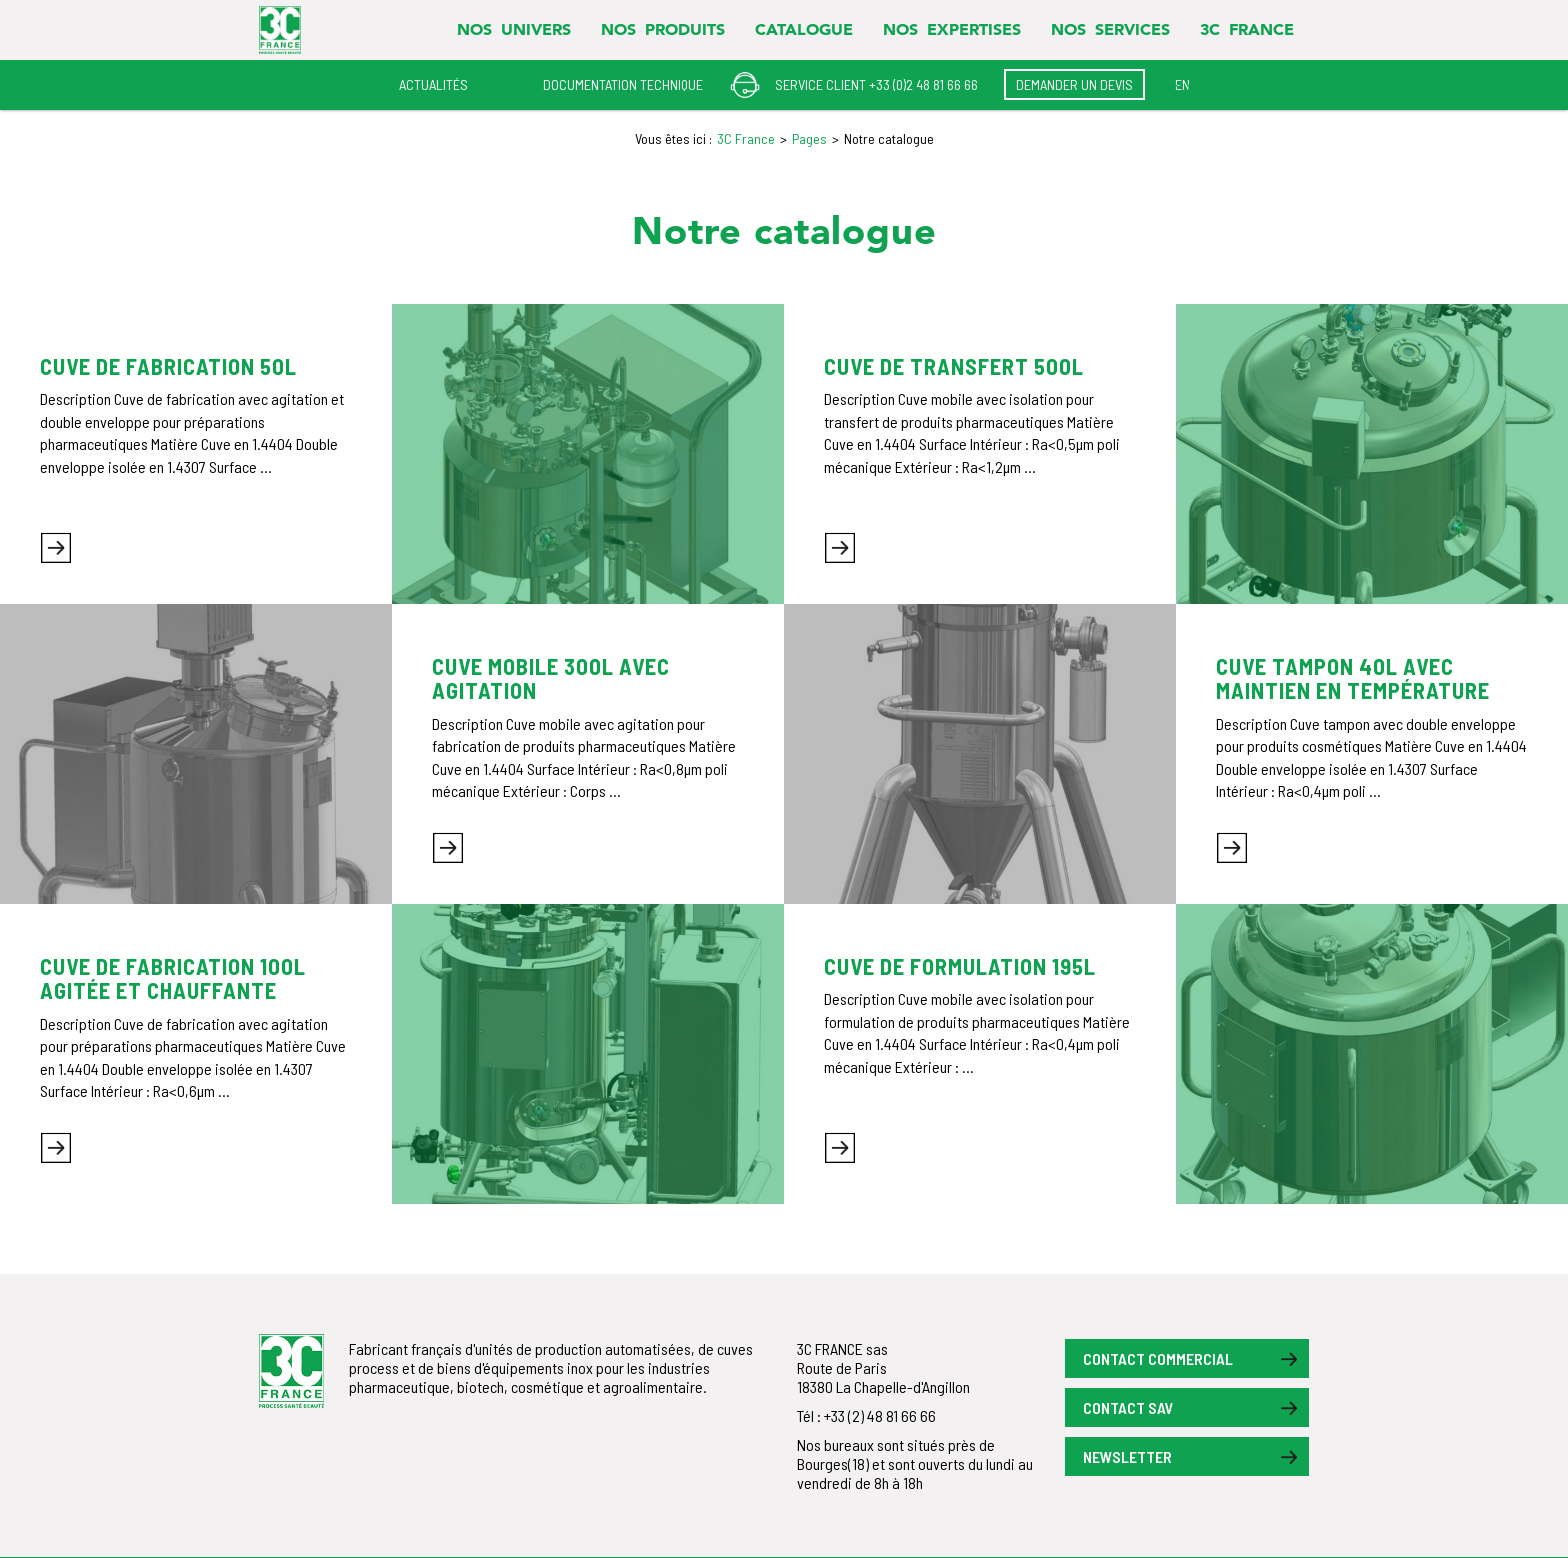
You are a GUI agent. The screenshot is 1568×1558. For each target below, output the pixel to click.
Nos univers (514, 29)
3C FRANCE (1247, 29)
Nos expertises (952, 29)
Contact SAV (1128, 1407)
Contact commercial (1158, 1358)
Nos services (1110, 29)
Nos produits (663, 29)
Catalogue (804, 29)
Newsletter (1127, 1456)
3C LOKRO (1201, 89)
